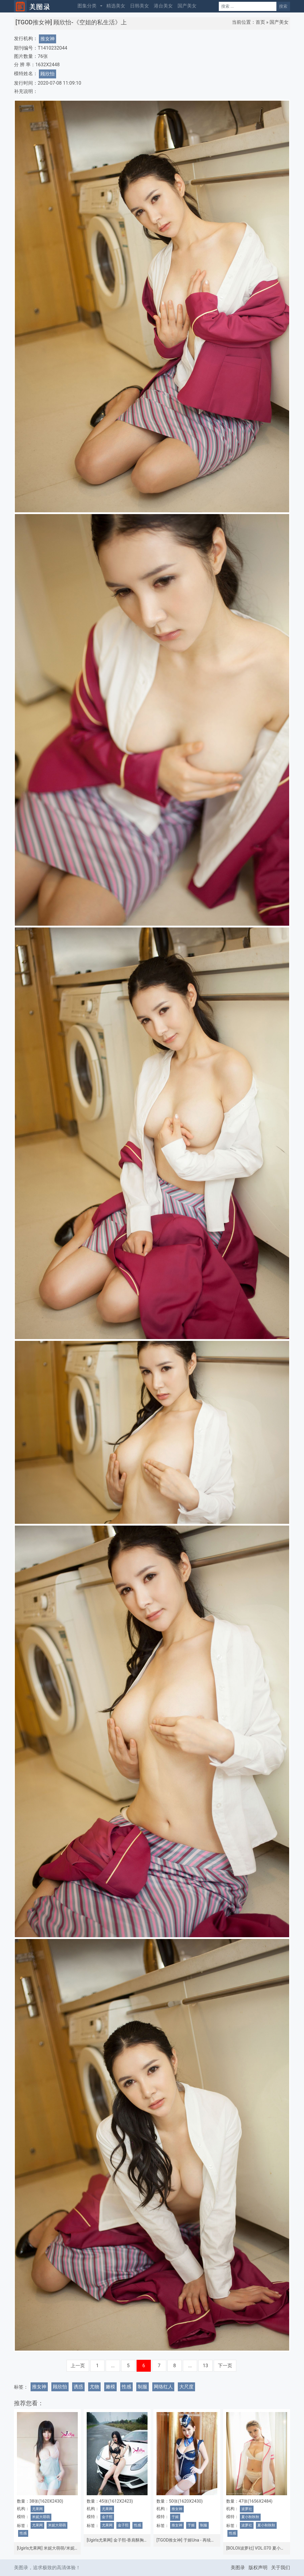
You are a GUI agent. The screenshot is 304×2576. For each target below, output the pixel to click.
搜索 (283, 6)
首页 (260, 22)
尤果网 (37, 2509)
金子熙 (107, 2517)
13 (205, 2365)
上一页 (78, 2365)
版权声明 (257, 2567)
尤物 (94, 2386)
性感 (126, 2386)
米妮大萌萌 (41, 2517)
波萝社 (246, 2509)
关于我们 (280, 2567)
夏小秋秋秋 (250, 2517)
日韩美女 (139, 6)
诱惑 (78, 2386)
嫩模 (110, 2386)
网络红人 (163, 2386)
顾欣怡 (47, 74)
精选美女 (115, 6)
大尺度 (186, 2386)
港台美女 (163, 6)
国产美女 (187, 6)
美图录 (238, 2567)
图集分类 (86, 6)
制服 (142, 2386)
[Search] (247, 6)
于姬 (175, 2517)
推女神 (47, 39)
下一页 (225, 2365)
